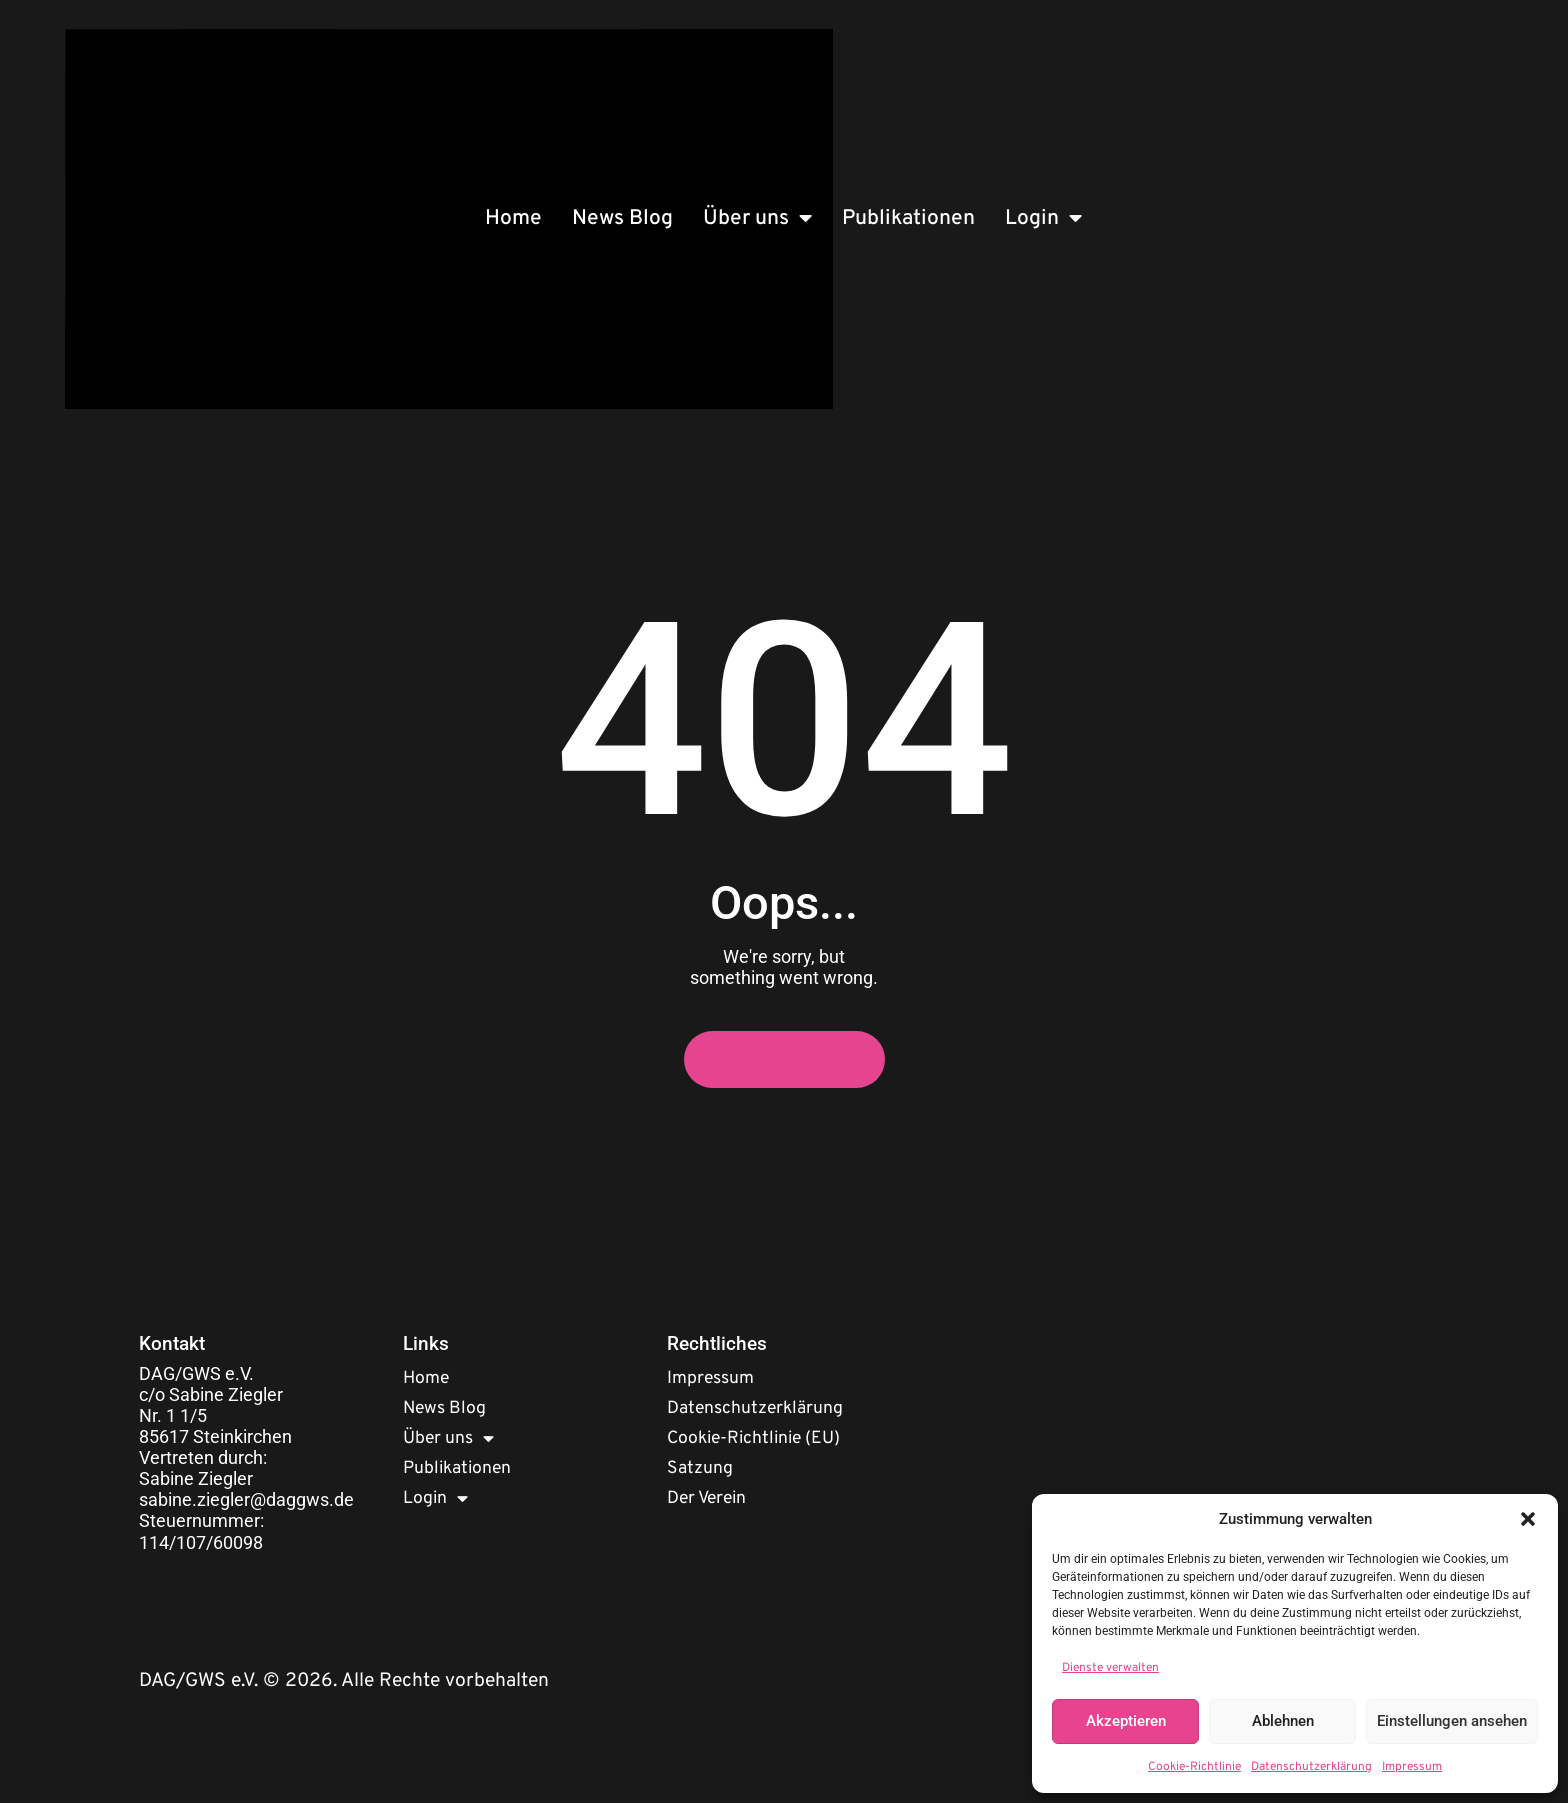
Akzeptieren (1126, 1721)
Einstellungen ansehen (1452, 1721)
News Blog (622, 218)
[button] (1528, 1519)
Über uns (757, 218)
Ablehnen (1283, 1721)
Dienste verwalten (1110, 1668)
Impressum (1412, 1767)
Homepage (784, 1060)
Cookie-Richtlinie (1194, 1767)
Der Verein (706, 1498)
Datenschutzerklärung (1311, 1767)
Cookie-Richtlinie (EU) (753, 1438)
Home (513, 218)
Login (1043, 218)
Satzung (700, 1468)
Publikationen (908, 218)
